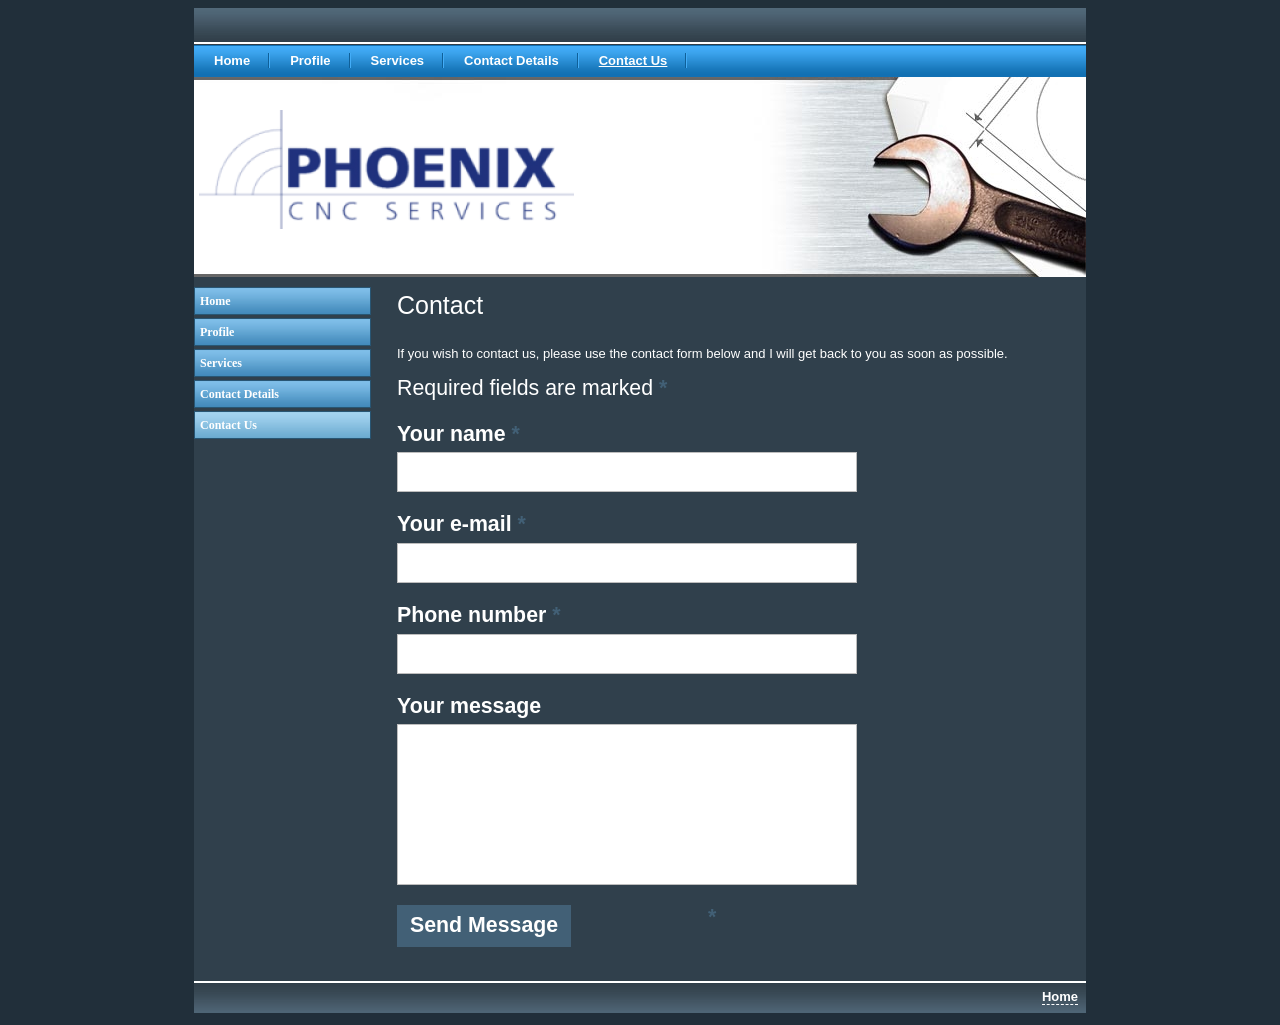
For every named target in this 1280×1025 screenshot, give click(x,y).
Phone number (479, 615)
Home (232, 60)
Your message (469, 706)
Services (398, 60)
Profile (310, 60)
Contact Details (511, 60)
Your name (458, 434)
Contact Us (633, 60)
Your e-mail (461, 524)
